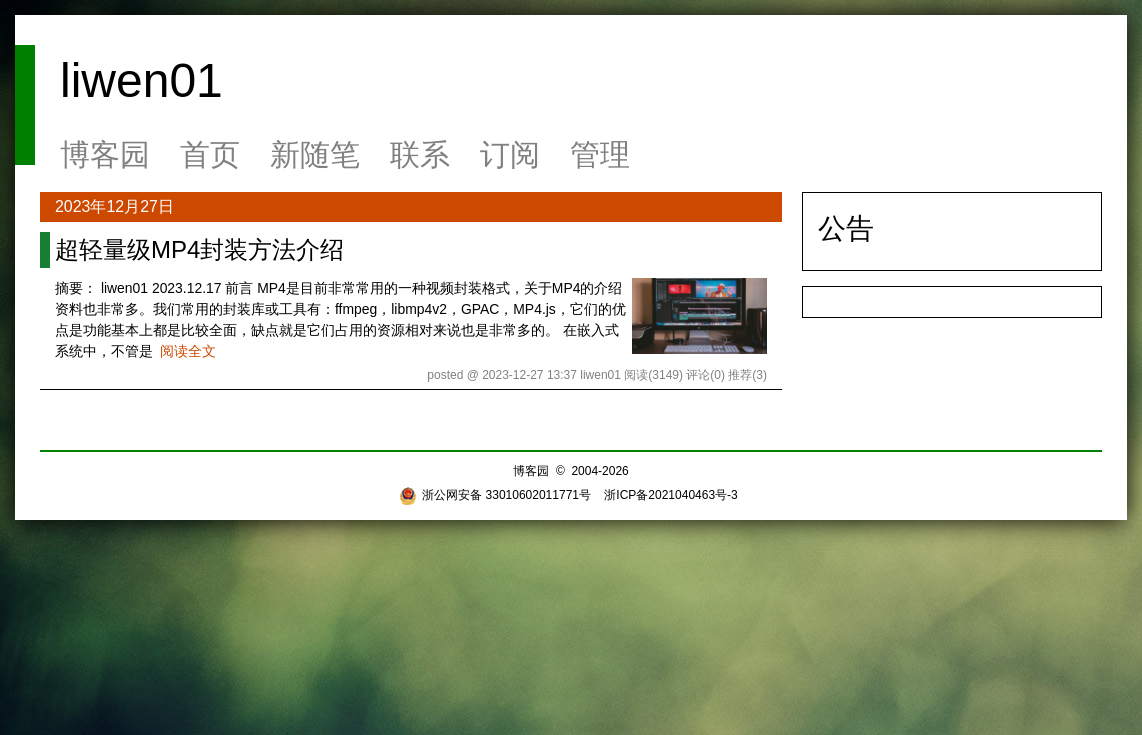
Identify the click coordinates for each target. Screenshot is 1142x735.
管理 (600, 154)
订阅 (510, 154)
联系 (420, 154)
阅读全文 (188, 351)
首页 (210, 154)
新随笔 (315, 154)
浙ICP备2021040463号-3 (670, 495)
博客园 (105, 154)
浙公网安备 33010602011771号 (495, 495)
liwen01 (141, 80)
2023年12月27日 (114, 206)
